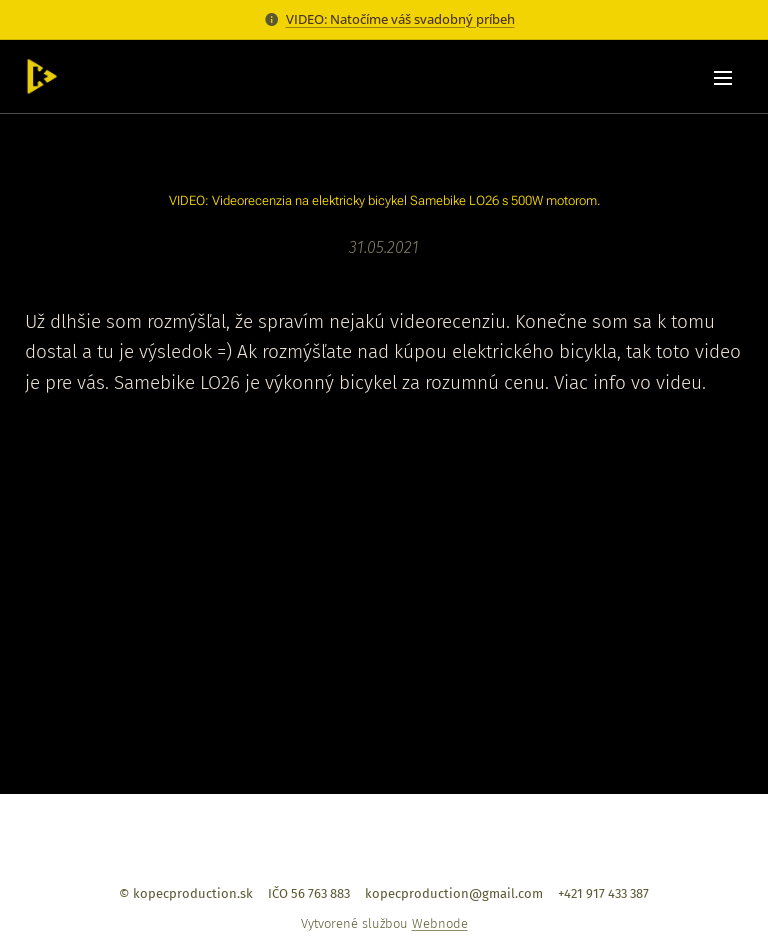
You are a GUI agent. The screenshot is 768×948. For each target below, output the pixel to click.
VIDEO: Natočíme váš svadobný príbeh (400, 19)
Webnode (440, 923)
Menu (723, 78)
